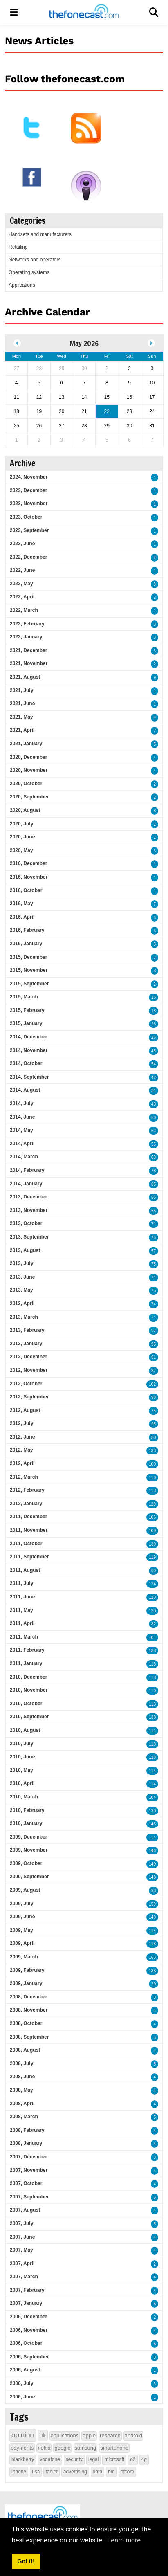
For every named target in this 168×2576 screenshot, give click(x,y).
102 (152, 1384)
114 (152, 1771)
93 (153, 1890)
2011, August (25, 1570)
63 (153, 1157)
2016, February (27, 930)
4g (144, 2459)
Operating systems (29, 272)
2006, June (22, 2397)
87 (153, 1371)
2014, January (26, 1184)
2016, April (22, 917)
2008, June (22, 2076)
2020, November (28, 770)
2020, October (26, 784)
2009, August (25, 1890)
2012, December (28, 1357)
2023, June (22, 543)
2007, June (22, 2237)
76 (153, 1237)
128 (152, 1757)
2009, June (22, 1917)
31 (153, 1090)
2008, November (28, 2010)
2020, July (21, 824)
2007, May (21, 2250)
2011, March (24, 1637)
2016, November (28, 877)
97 (153, 1330)
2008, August (25, 2050)
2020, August (25, 810)
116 (152, 1664)
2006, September (29, 2357)
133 (152, 1450)
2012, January (26, 1503)
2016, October (26, 890)
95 (153, 1344)
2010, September (29, 1717)
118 (152, 1677)
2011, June (22, 1597)
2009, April (22, 1943)
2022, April (22, 597)
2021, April (22, 730)
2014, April (22, 1143)
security (74, 2459)
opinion (22, 2435)
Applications (22, 285)
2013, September (29, 1237)
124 (152, 1584)
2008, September (29, 2037)
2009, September (29, 1876)
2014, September (29, 1077)
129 (152, 1504)
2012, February (27, 1490)
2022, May (21, 584)
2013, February (27, 1330)
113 (152, 1490)
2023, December (28, 490)
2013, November (28, 1210)
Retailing (18, 247)
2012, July (21, 1423)
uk (43, 2435)
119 (152, 1557)
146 (152, 1850)
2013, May (21, 1290)
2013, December (28, 1197)
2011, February (27, 1650)
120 (152, 1597)
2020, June (22, 837)
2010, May (21, 1770)
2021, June (22, 703)
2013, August (25, 1250)
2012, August (25, 1410)
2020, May (21, 850)
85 (153, 1184)
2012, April (22, 1463)
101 (152, 1637)
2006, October (26, 2343)
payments (22, 2448)
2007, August (25, 2210)
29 (153, 1984)
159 (152, 1904)
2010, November (28, 1690)
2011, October (26, 1543)
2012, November (28, 1370)
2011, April (22, 1623)
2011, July (21, 1583)
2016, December (28, 863)
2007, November (28, 2170)
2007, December (28, 2157)
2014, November (28, 1050)
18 (153, 1011)
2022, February (27, 624)
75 (153, 1264)
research (110, 2435)
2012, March (24, 1477)
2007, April (22, 2263)
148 (152, 1877)
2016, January (26, 943)
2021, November (28, 663)
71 (153, 1224)
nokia (44, 2448)
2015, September (29, 984)
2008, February (27, 2130)
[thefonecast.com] (83, 12)
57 (153, 1251)
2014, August (25, 1090)
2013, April (22, 1303)
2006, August (25, 2370)
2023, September (29, 530)
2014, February (27, 1170)
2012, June (22, 1437)
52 (153, 1130)
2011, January (26, 1663)
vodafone (50, 2459)
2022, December (28, 557)
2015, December (28, 957)
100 (152, 1464)
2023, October (26, 517)
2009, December (28, 1837)
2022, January (26, 637)
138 (152, 1650)
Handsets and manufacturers (40, 234)
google (62, 2448)
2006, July (21, 2383)
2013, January (26, 1343)
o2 (132, 2459)
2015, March (24, 997)
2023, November (28, 503)
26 (153, 1024)
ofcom (127, 2472)
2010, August (25, 1730)
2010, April (22, 1783)
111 (152, 1731)
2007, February (27, 2290)
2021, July (21, 690)
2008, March (24, 2117)
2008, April (22, 2103)
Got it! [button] (25, 2561)
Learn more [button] (124, 2540)
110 (152, 1477)
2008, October (26, 2023)
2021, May (21, 717)
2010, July (21, 1744)
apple (89, 2435)
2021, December (28, 650)
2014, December (28, 1037)
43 (153, 1104)
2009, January (26, 1983)
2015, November (28, 970)
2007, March (24, 2276)
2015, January (26, 1023)
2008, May (21, 2090)
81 (153, 1357)
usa (36, 2472)
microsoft (114, 2459)
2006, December (28, 2317)
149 (152, 1864)
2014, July (21, 1103)
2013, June (22, 1277)
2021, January (26, 743)
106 (152, 1517)
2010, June (22, 1757)
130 (152, 1544)
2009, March (24, 1957)
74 (153, 1304)
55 (153, 1144)
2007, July (21, 2223)
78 (153, 1171)
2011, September (29, 1557)
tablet (51, 2472)
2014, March (24, 1157)
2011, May (21, 1610)
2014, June (22, 1117)
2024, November (28, 477)
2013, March (24, 1317)
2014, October (26, 1063)
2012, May (21, 1450)
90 (153, 1571)
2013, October (26, 1223)
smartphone (114, 2448)
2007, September (29, 2197)
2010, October (26, 1703)
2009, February (27, 1970)
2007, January (26, 2303)
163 (152, 1957)
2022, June (22, 570)
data (97, 2472)
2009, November (28, 1850)
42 (153, 1077)
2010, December (28, 1677)
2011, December (28, 1517)
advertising (75, 2472)
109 (152, 1531)
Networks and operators (34, 260)
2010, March (24, 1797)
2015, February (27, 1010)
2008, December (28, 1997)
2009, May (21, 1930)
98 (153, 1397)
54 (153, 1064)
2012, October (26, 1384)
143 (152, 1824)
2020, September (29, 797)
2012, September (29, 1397)
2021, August (25, 677)
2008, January (26, 2143)
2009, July (21, 1903)
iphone (18, 2472)
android (133, 2435)
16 (153, 997)
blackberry (22, 2459)
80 (153, 1437)
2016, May (21, 903)
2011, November (28, 1530)
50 (153, 1117)
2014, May (21, 1130)
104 (152, 1797)
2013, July (21, 1263)
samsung (85, 2448)
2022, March (24, 610)
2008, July (21, 2063)
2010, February (27, 1810)
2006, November (28, 2330)
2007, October (26, 2183)
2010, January (26, 1823)
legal (93, 2459)
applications (65, 2435)
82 (153, 1624)
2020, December (28, 757)
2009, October (26, 1863)
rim (111, 2472)
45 (153, 1051)
